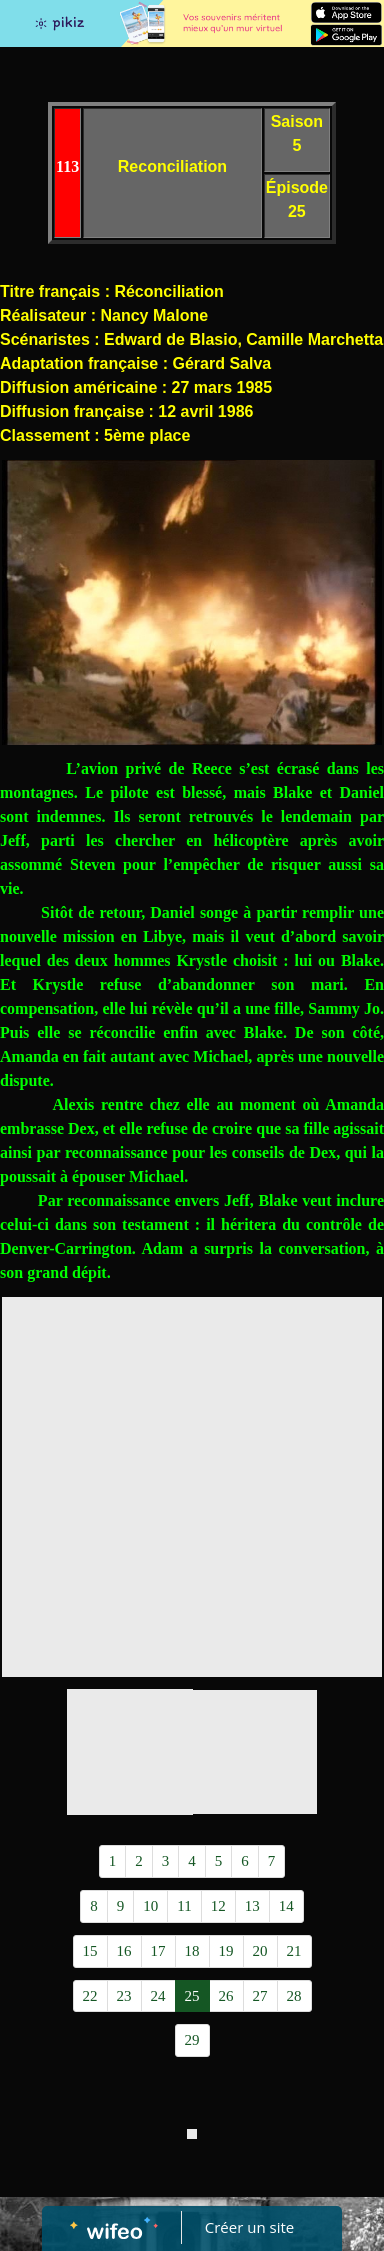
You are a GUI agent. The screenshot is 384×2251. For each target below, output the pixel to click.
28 (294, 1996)
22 (90, 1996)
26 (226, 1996)
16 (124, 1951)
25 (192, 1996)
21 (294, 1951)
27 (260, 1996)
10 (150, 1906)
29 (192, 2040)
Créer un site (249, 2227)
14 (286, 1906)
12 (218, 1906)
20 (260, 1951)
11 (184, 1906)
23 (124, 1996)
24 (158, 1996)
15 (90, 1951)
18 (192, 1951)
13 (252, 1906)
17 (158, 1951)
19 (226, 1951)
